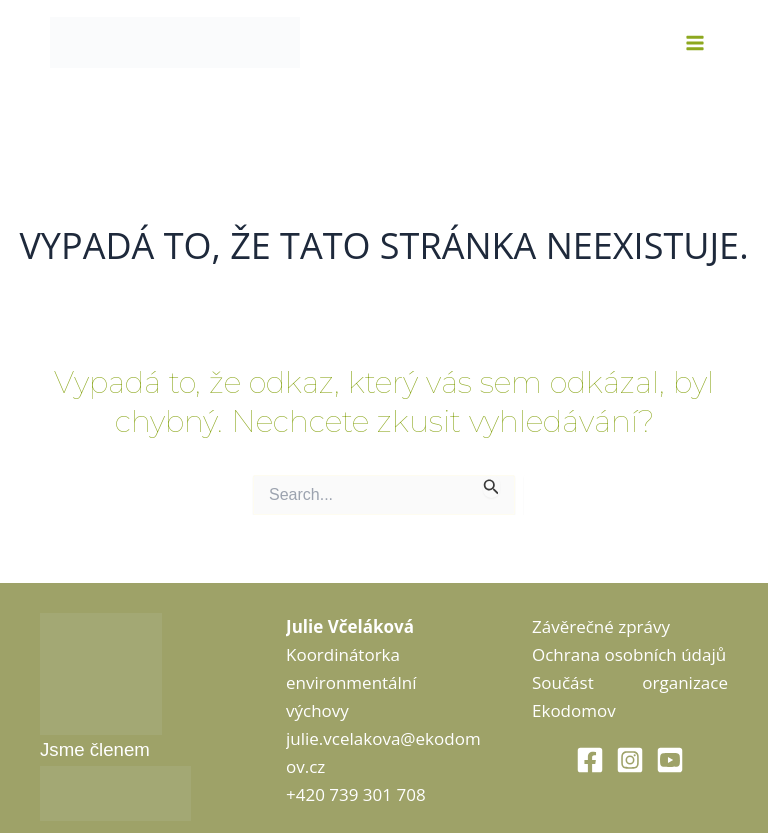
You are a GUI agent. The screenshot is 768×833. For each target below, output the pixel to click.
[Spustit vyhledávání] (491, 486)
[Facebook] (590, 760)
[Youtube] (670, 760)
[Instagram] (630, 760)
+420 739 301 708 (356, 794)
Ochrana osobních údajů (629, 654)
